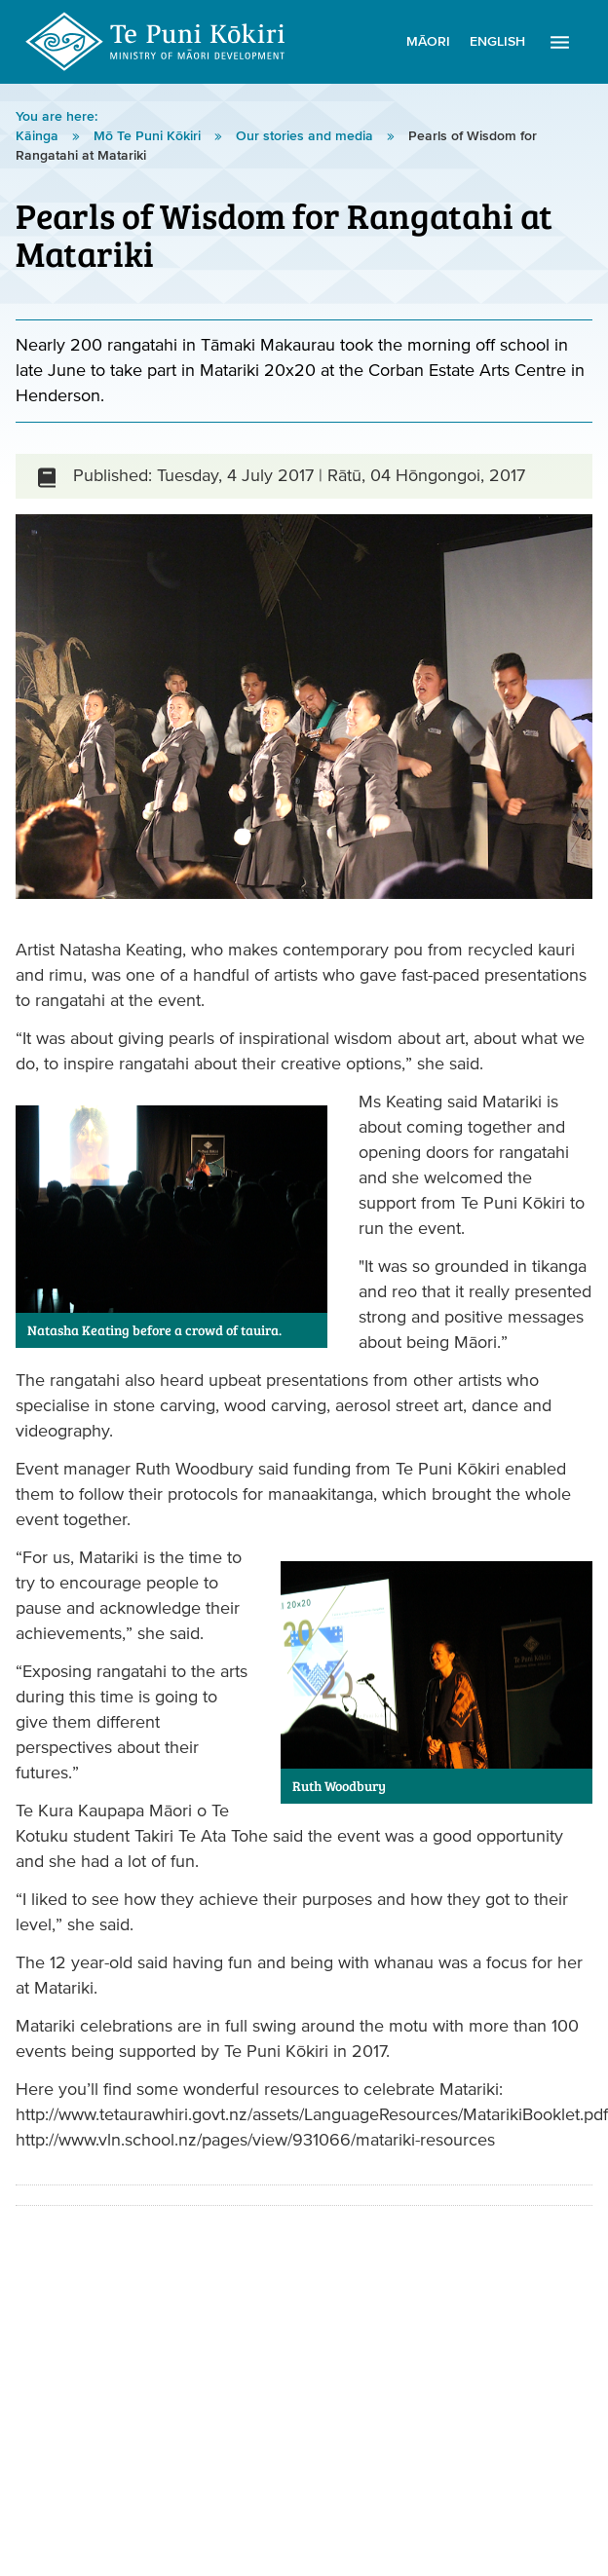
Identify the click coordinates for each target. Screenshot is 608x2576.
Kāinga (39, 136)
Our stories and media (306, 136)
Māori (428, 42)
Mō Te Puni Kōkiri (149, 136)
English (497, 42)
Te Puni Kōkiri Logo (155, 42)
